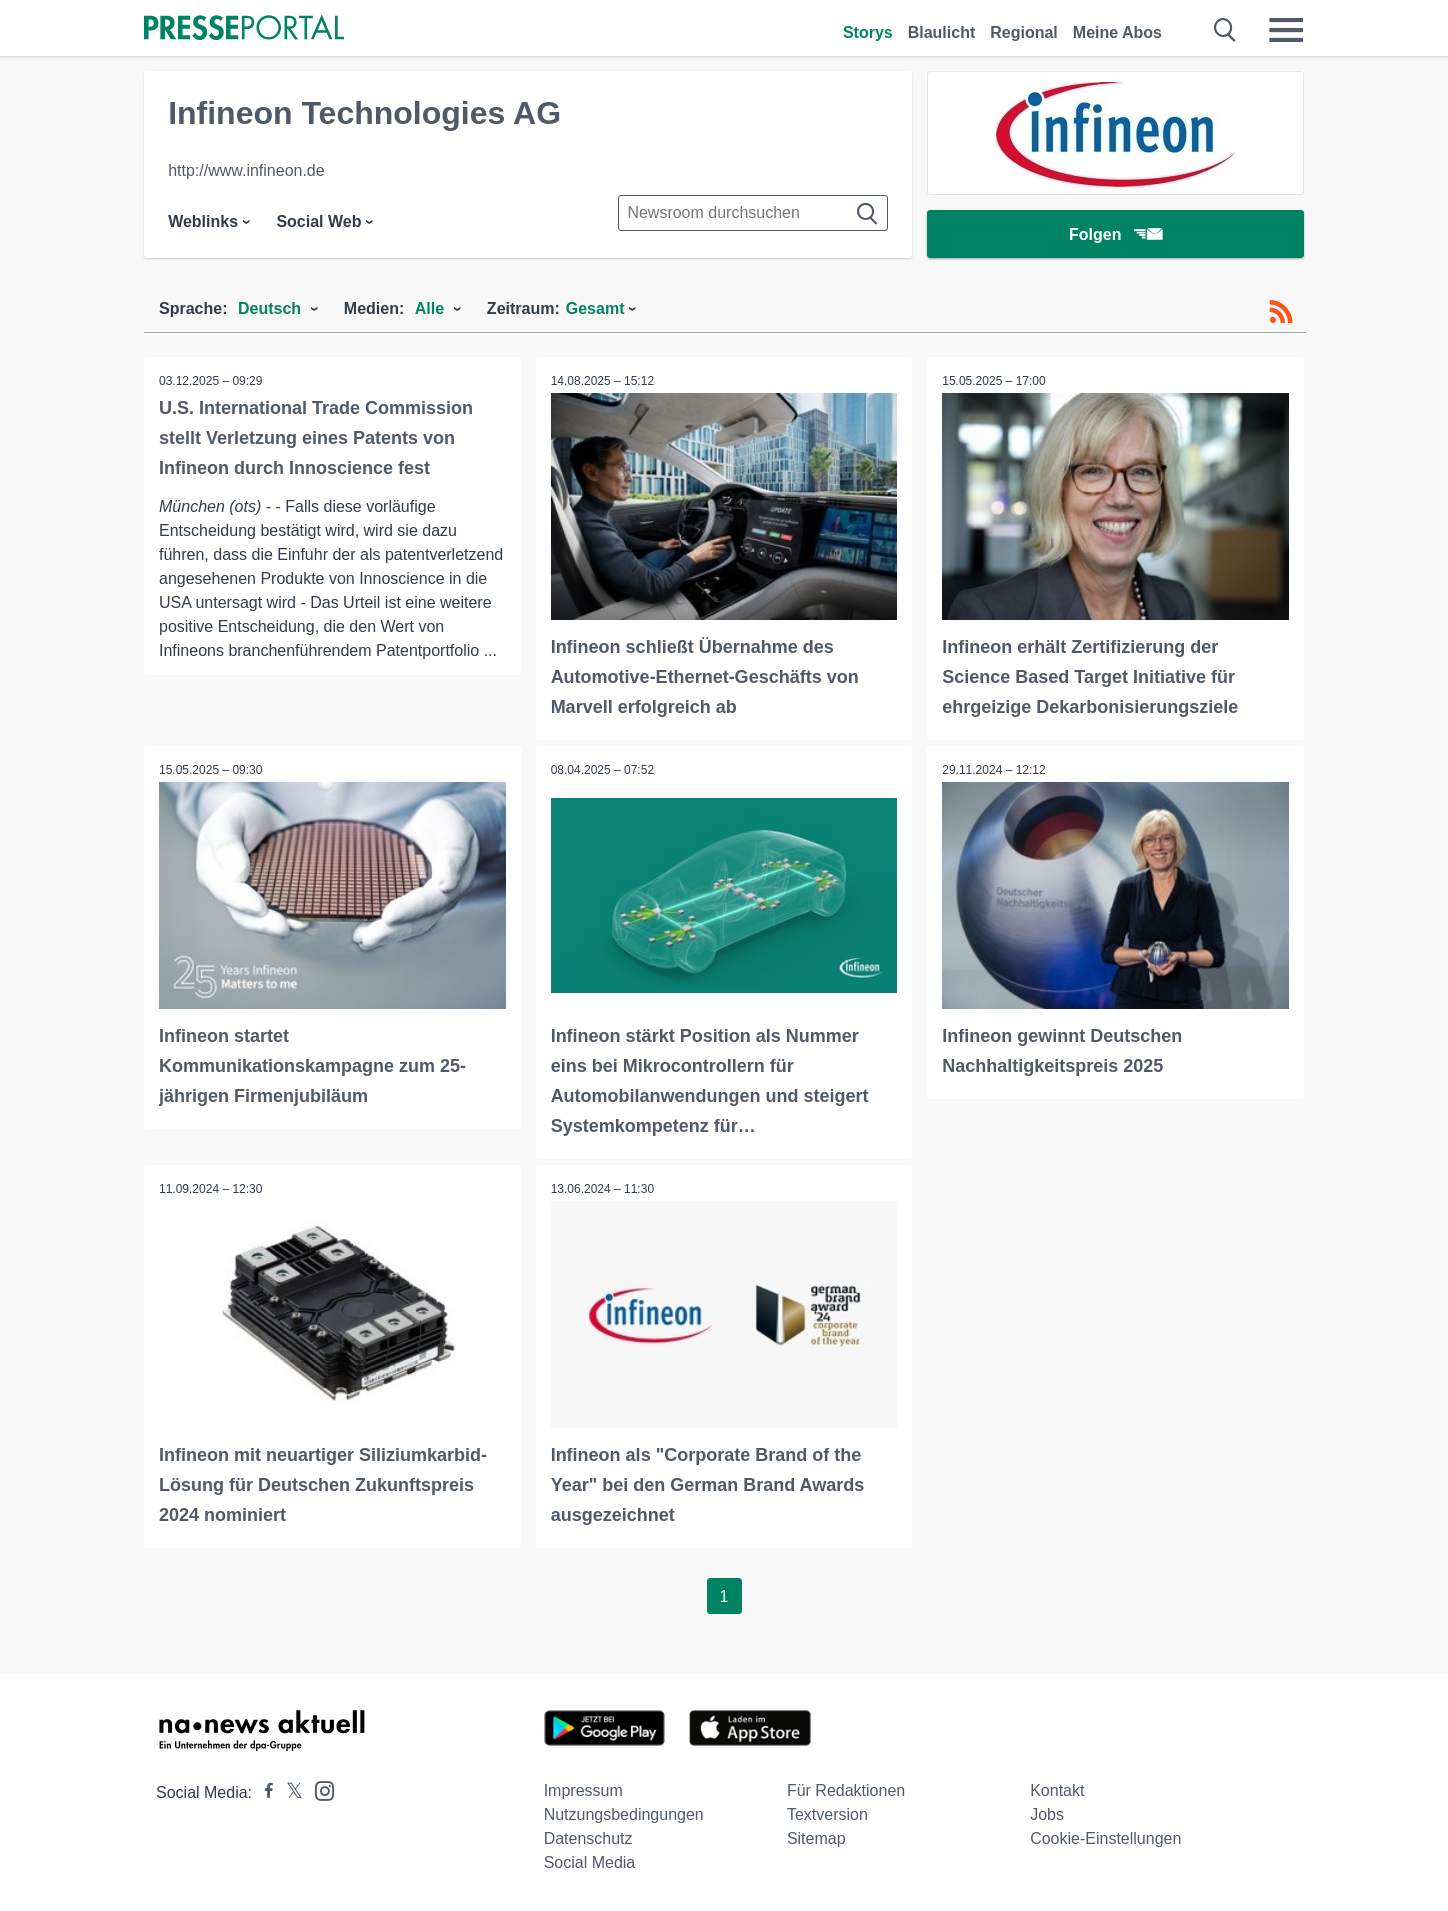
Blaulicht (942, 32)
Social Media (590, 1862)
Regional (1024, 32)
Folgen (1115, 234)
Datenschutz (588, 1838)
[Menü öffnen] (1286, 30)
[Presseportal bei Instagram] (318, 1789)
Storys (868, 32)
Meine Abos (1117, 32)
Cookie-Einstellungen (1105, 1838)
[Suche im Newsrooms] (753, 213)
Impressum (583, 1790)
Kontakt (1057, 1790)
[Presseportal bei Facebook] (263, 1792)
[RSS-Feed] (1281, 312)
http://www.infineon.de (246, 170)
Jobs (1047, 1814)
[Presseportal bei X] (288, 1792)
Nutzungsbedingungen (624, 1814)
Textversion (827, 1814)
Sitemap (816, 1838)
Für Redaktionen (846, 1790)
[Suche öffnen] (1225, 30)
